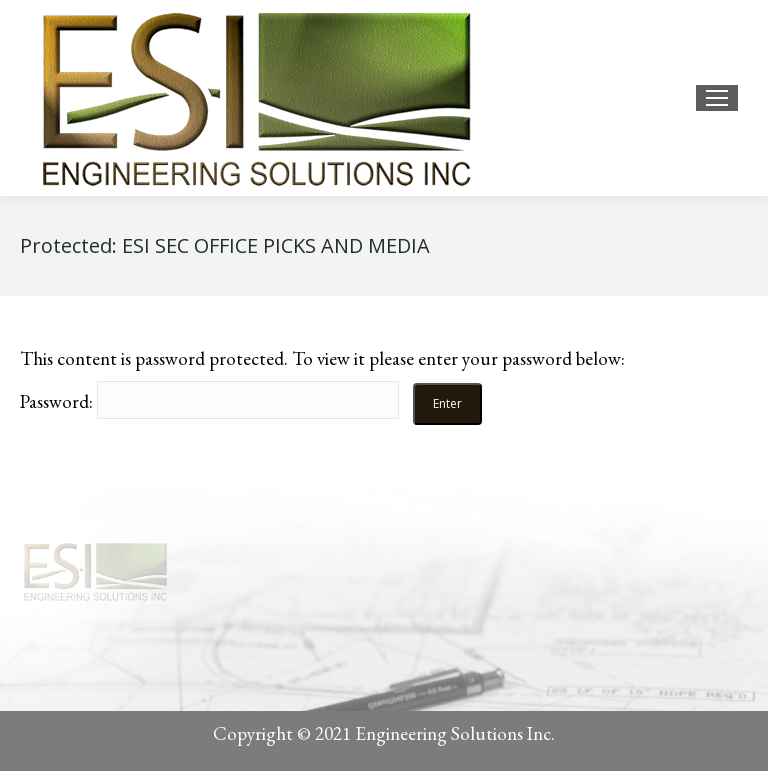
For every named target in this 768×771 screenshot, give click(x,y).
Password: (209, 401)
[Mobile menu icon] (717, 98)
